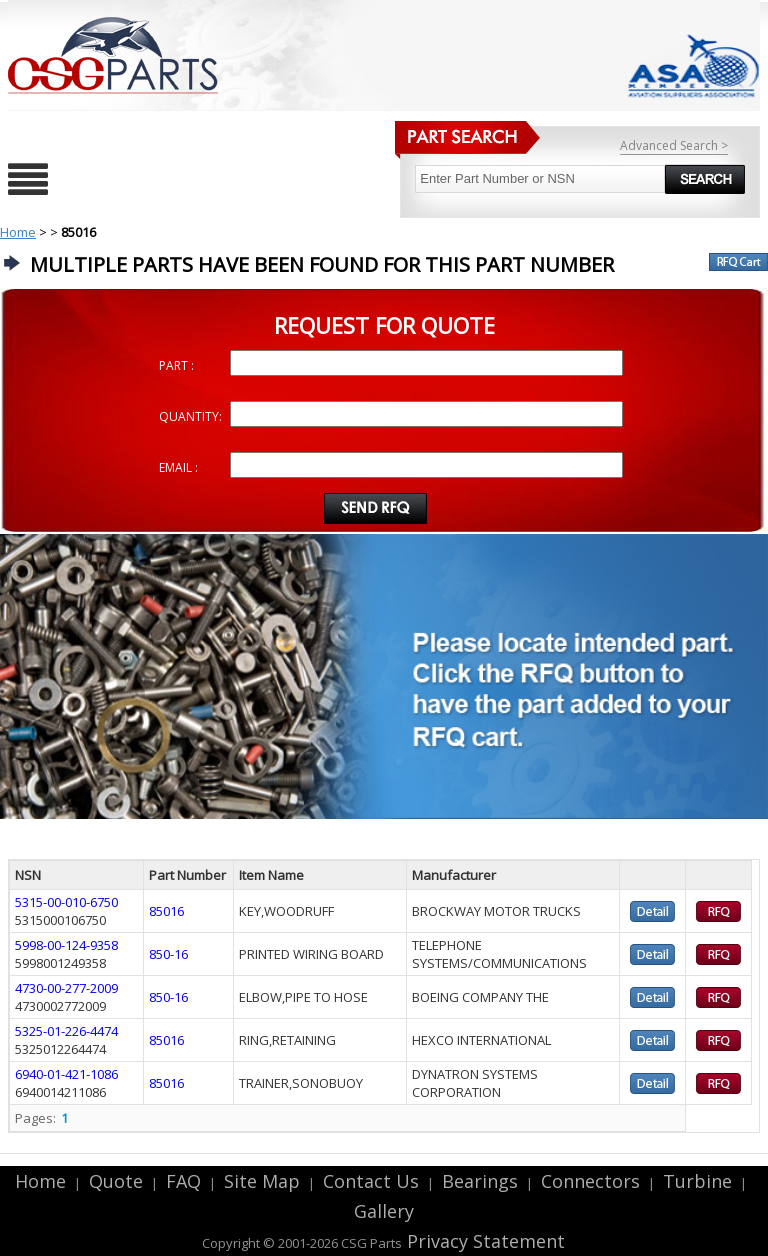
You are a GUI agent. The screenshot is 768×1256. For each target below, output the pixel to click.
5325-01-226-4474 (66, 1031)
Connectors (590, 1181)
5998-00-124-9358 (66, 945)
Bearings (480, 1181)
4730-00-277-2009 (66, 988)
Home (18, 232)
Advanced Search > (674, 145)
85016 (166, 911)
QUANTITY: (190, 416)
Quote (116, 1181)
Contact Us (371, 1181)
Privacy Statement (483, 1241)
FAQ (183, 1181)
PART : (176, 365)
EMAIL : (178, 467)
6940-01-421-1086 (66, 1074)
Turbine (697, 1181)
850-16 (168, 954)
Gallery (384, 1211)
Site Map (262, 1181)
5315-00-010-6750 (66, 902)
